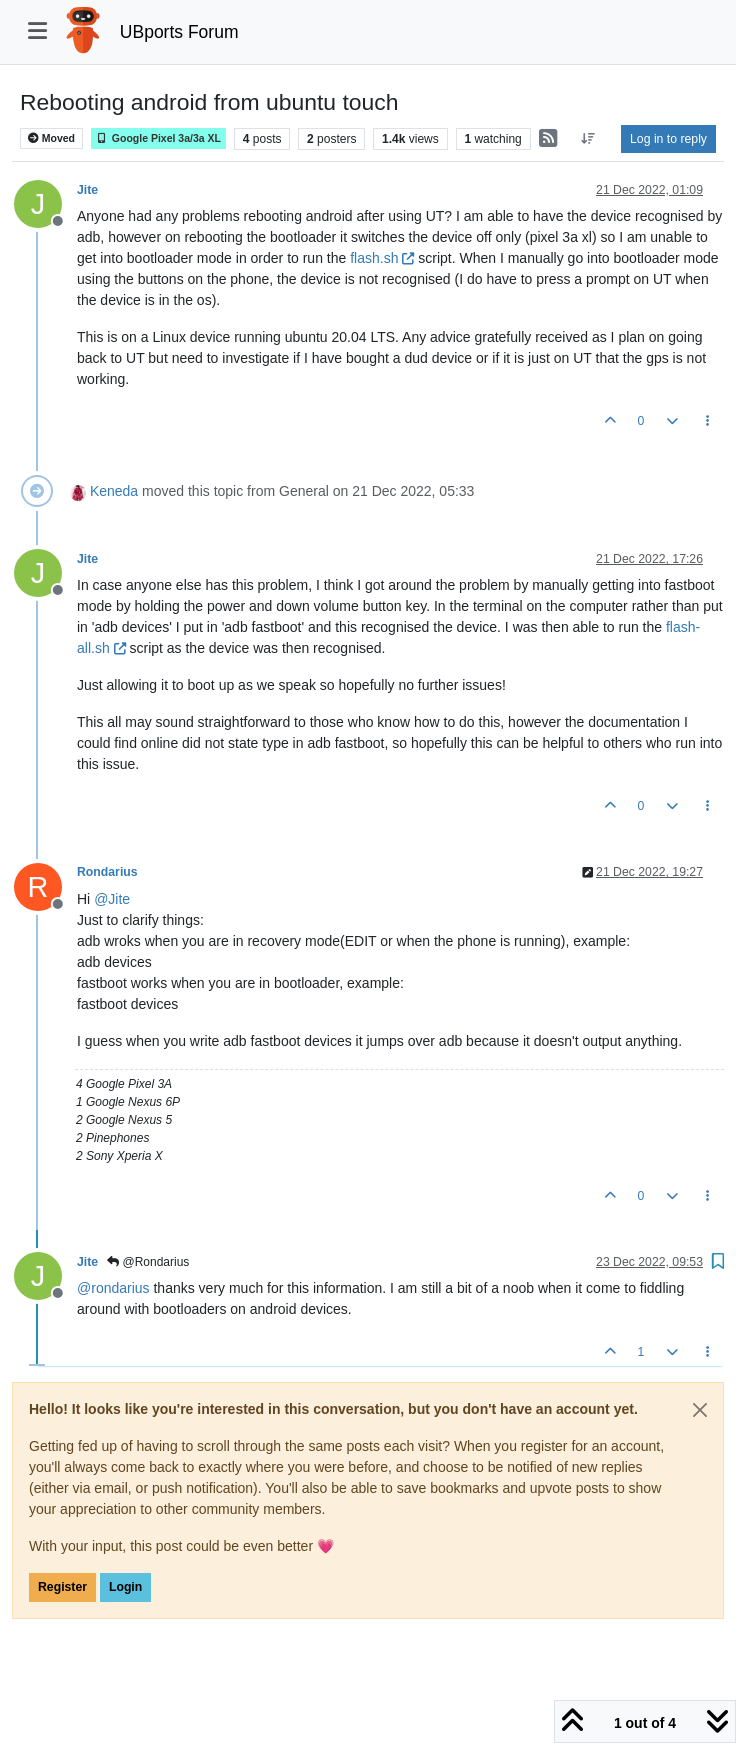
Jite (87, 190)
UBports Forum (179, 32)
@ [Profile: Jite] (112, 899)
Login (125, 1587)
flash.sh (382, 258)
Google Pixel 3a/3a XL (158, 138)
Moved (51, 138)
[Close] (700, 1410)
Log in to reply (668, 139)
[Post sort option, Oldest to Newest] (588, 139)
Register (62, 1587)
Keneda (114, 491)
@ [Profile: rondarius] (113, 1288)
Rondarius (107, 872)
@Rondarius (148, 1262)
